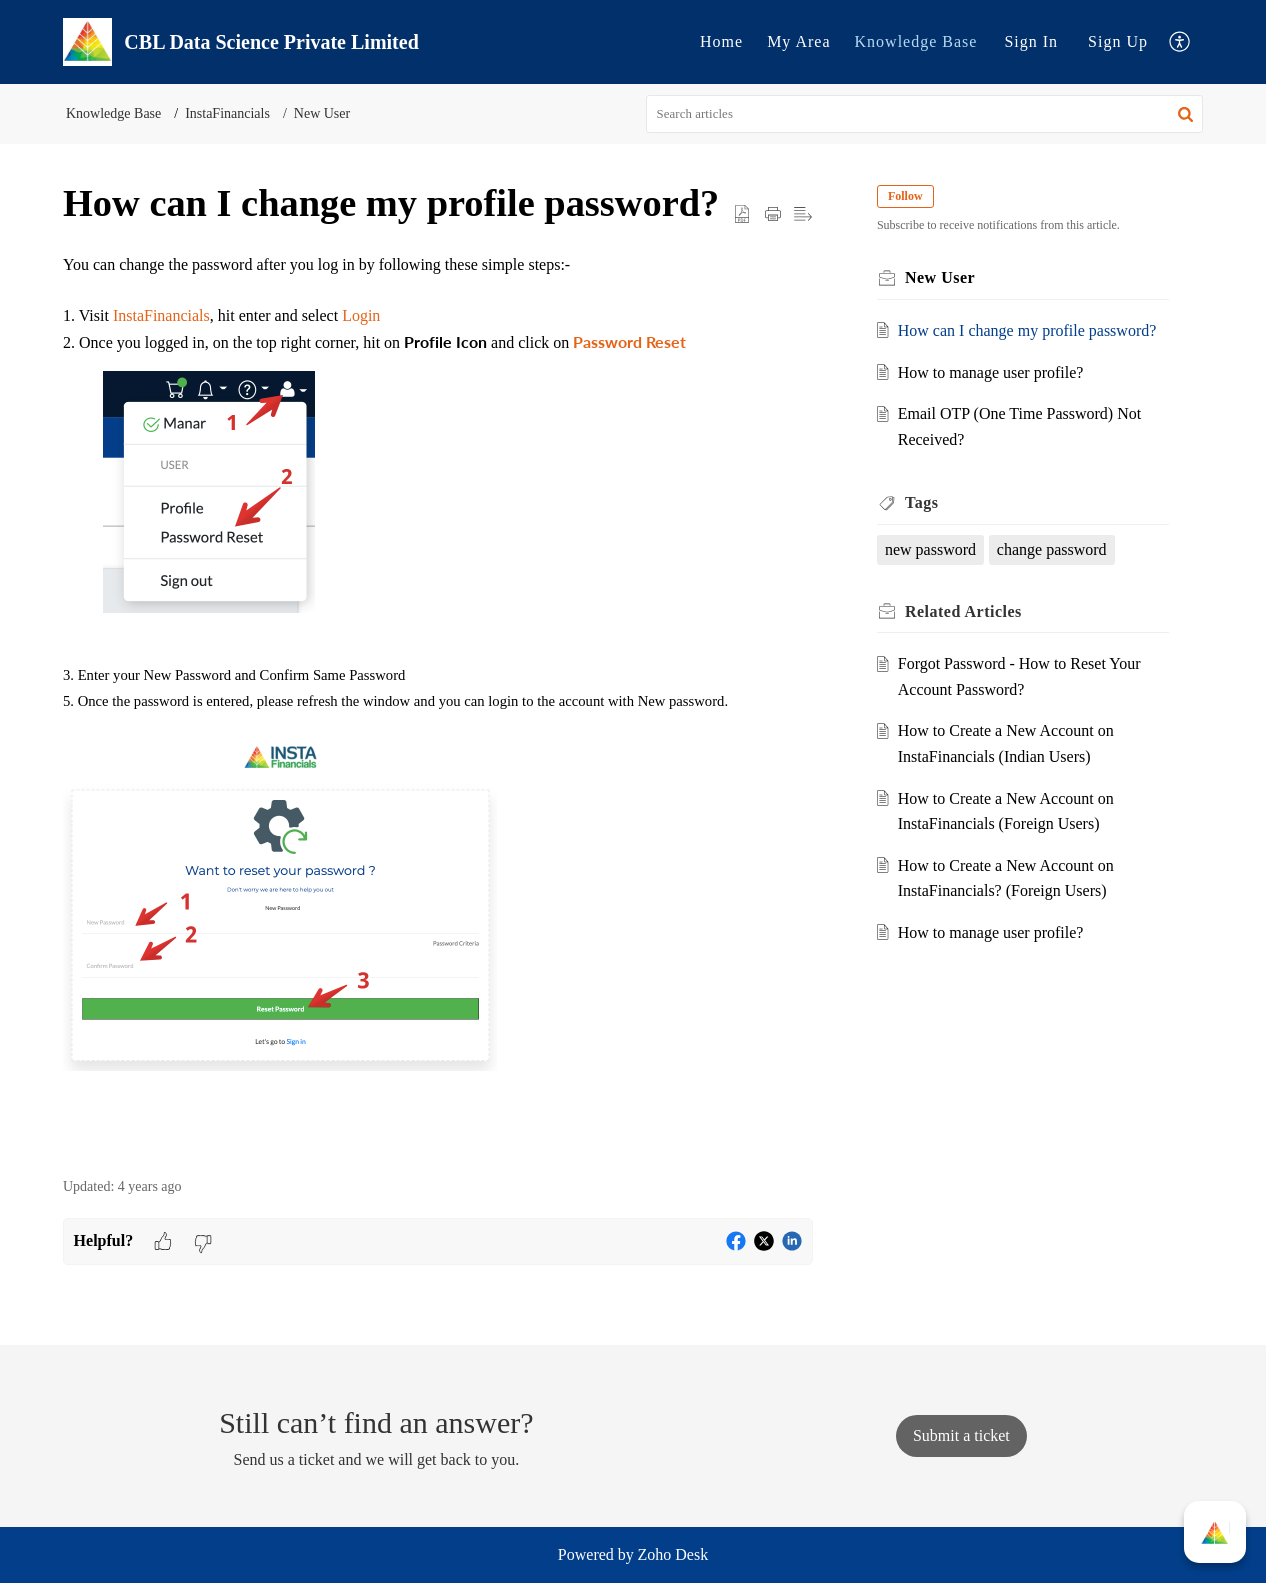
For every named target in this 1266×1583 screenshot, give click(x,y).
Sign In (1031, 41)
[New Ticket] (961, 1435)
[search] (925, 114)
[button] (1180, 42)
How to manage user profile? (991, 372)
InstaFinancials (227, 113)
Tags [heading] (921, 502)
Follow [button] (905, 196)
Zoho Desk (673, 1554)
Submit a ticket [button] (961, 1435)
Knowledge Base (916, 41)
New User (322, 113)
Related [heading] (963, 611)
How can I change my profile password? (1027, 330)
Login (361, 315)
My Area (798, 41)
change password (1052, 549)
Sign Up (1118, 41)
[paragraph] (438, 704)
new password (930, 549)
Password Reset (629, 341)
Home (721, 41)
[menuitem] (721, 42)
